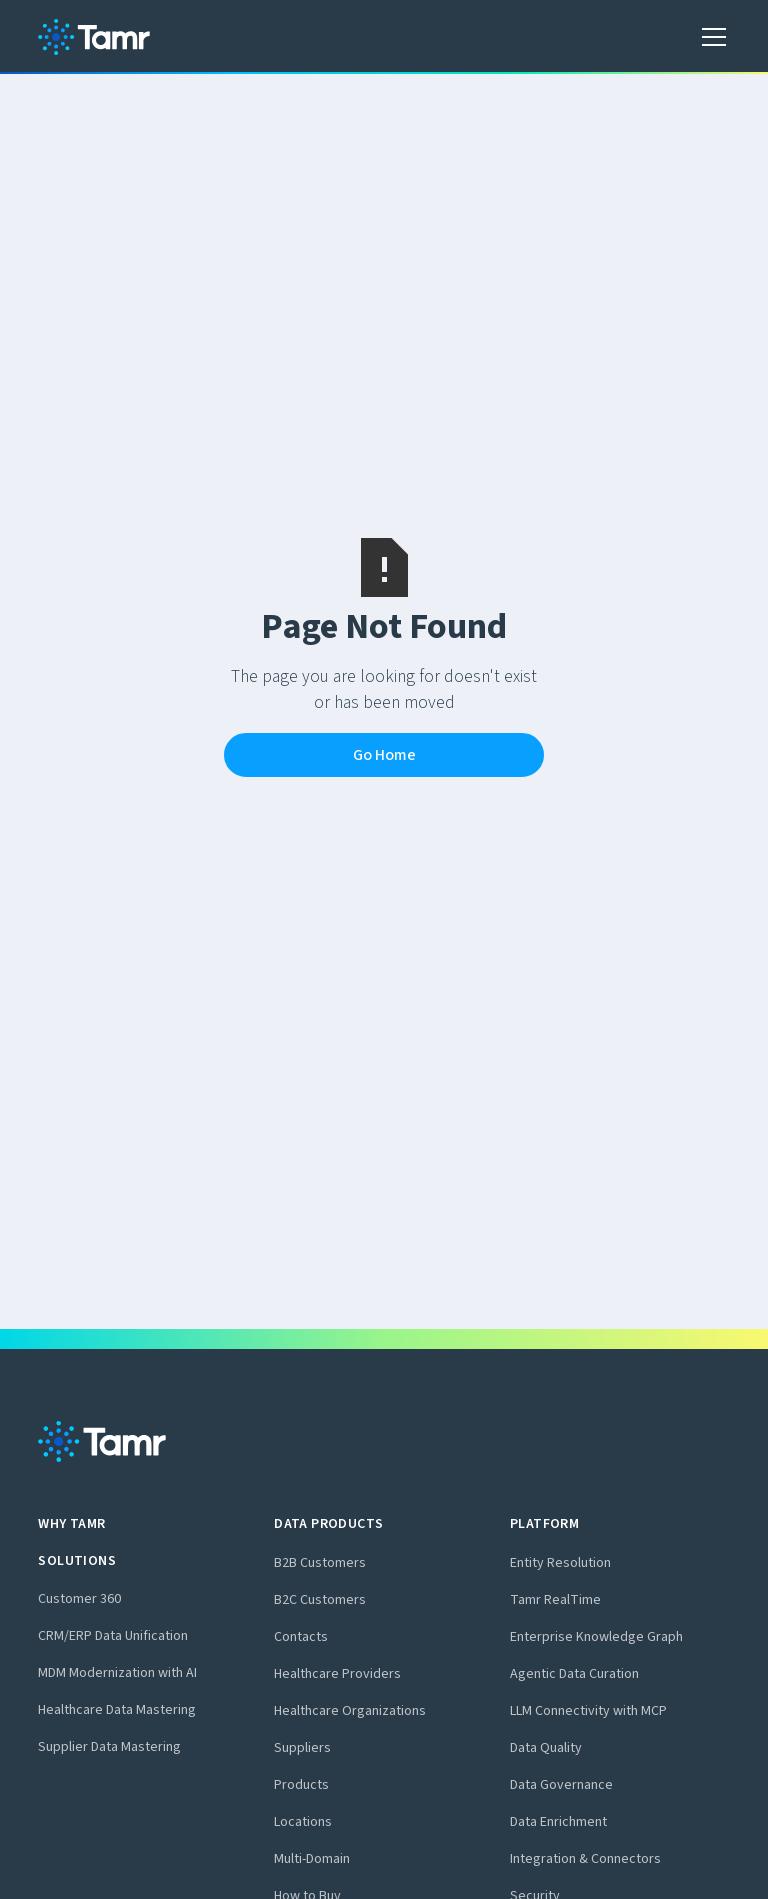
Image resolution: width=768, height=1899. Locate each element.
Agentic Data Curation (574, 1674)
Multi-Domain (312, 1859)
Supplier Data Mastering (109, 1747)
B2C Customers (320, 1600)
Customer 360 (79, 1599)
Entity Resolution (560, 1563)
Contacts (301, 1637)
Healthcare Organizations (350, 1711)
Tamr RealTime (555, 1600)
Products (301, 1785)
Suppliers (302, 1748)
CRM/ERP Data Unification (113, 1636)
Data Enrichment (558, 1822)
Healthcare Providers (337, 1674)
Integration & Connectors (585, 1859)
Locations (303, 1822)
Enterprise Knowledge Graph (596, 1637)
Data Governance (561, 1785)
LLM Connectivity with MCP (588, 1711)
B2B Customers (320, 1563)
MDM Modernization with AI (117, 1673)
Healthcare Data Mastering (117, 1710)
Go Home (384, 755)
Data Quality (546, 1748)
